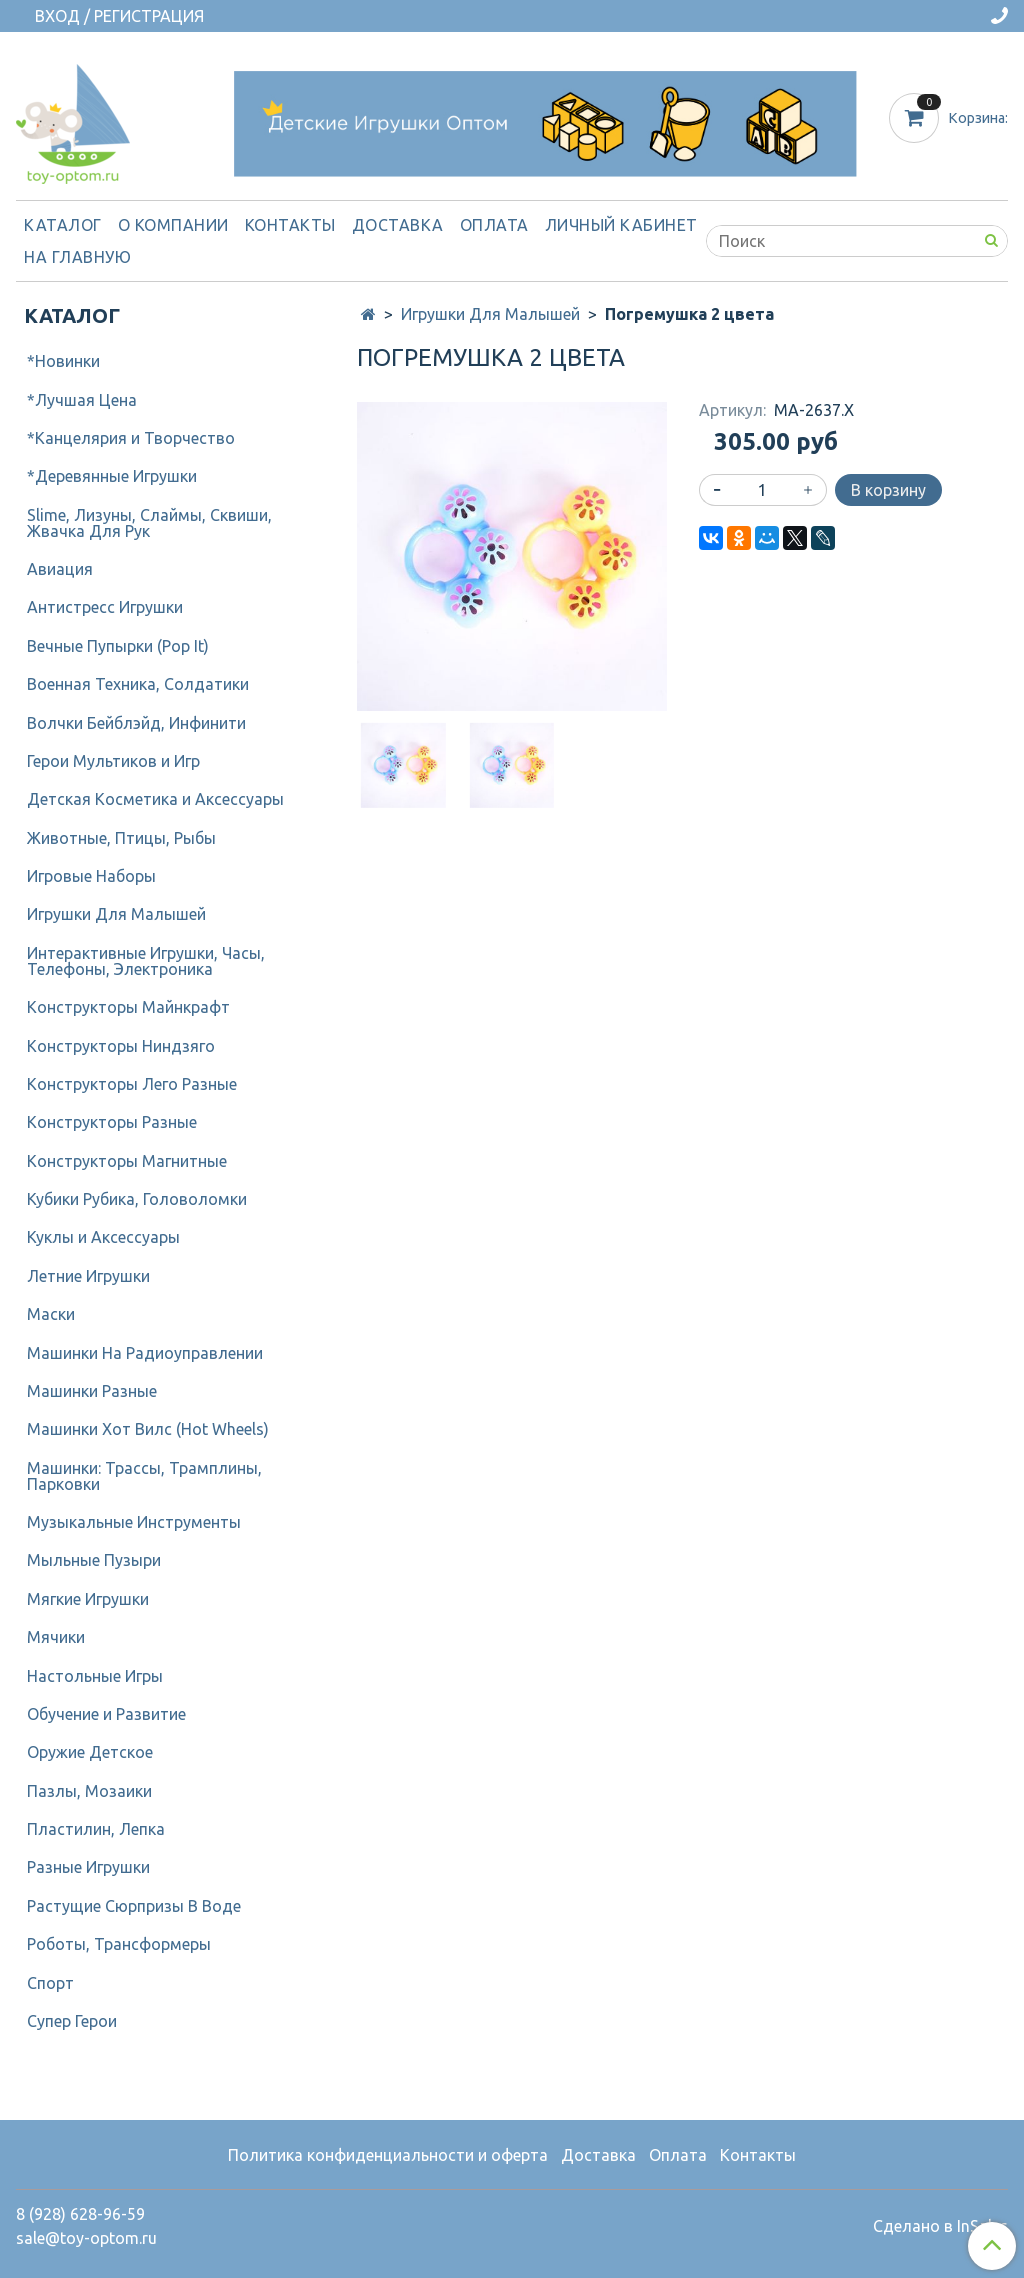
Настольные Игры (95, 1676)
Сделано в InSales (940, 2226)
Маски (51, 1314)
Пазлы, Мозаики (89, 1791)
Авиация (60, 569)
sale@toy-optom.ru (86, 2238)
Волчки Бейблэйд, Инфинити (136, 723)
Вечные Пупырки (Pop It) (118, 646)
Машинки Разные (92, 1391)
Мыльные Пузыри (94, 1560)
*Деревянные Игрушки (112, 476)
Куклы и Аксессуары (103, 1237)
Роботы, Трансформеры (119, 1944)
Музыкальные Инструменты (134, 1522)
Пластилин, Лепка (96, 1829)
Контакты (290, 225)
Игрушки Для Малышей (490, 314)
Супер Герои (72, 2021)
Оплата (494, 225)
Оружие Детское (90, 1752)
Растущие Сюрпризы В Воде (134, 1906)
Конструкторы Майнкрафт (128, 1007)
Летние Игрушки (88, 1276)
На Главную (77, 257)
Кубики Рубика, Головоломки (137, 1199)
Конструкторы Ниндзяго (121, 1046)
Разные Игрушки (88, 1867)
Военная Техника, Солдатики (138, 684)
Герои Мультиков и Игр (113, 761)
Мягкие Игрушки (88, 1599)
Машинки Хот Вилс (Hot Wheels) (148, 1429)
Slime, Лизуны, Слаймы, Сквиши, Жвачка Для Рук (149, 523)
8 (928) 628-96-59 (80, 2214)
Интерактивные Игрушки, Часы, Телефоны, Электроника (146, 961)
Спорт (50, 1983)
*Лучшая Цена (82, 400)
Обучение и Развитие (106, 1714)
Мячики (56, 1637)
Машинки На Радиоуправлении (145, 1353)
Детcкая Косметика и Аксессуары (155, 799)
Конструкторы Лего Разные (132, 1084)
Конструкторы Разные (112, 1122)
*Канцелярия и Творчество (131, 438)
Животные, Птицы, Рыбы (121, 838)
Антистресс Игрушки (105, 607)
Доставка (398, 225)
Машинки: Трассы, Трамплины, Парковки (144, 1476)
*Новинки (63, 361)
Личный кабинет (621, 225)
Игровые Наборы (91, 876)
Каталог (63, 225)
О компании (173, 225)
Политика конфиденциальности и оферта (388, 2155)
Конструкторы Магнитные (127, 1161)
